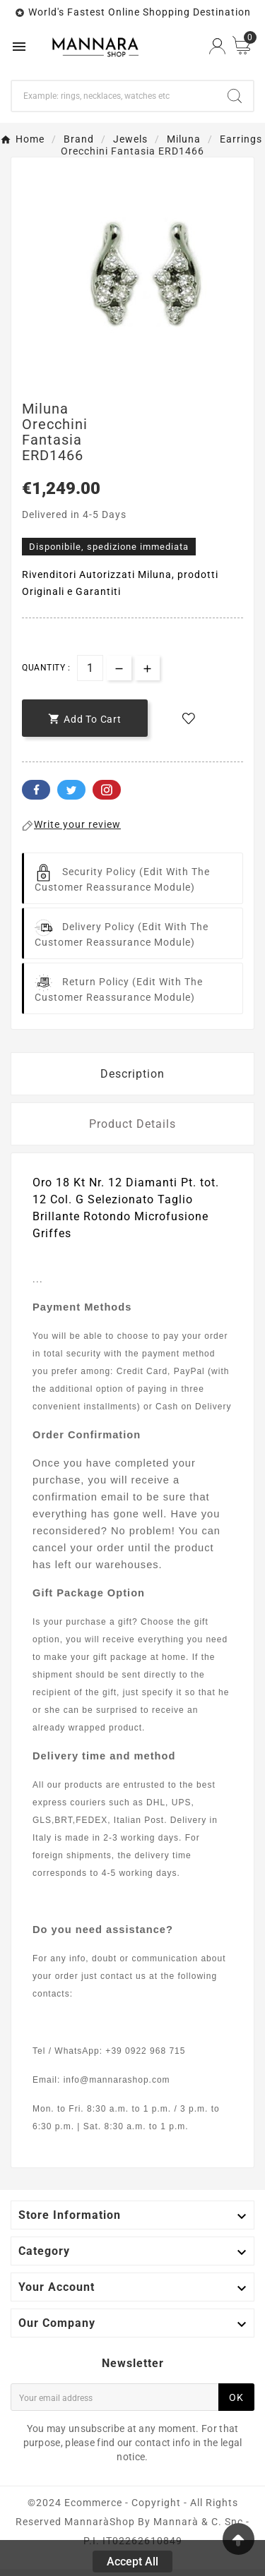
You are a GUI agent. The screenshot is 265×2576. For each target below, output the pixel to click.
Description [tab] (132, 1074)
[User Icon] (217, 46)
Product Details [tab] (132, 1124)
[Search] (114, 96)
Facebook (36, 790)
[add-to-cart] (85, 718)
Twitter (71, 790)
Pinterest (107, 790)
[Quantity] (90, 668)
